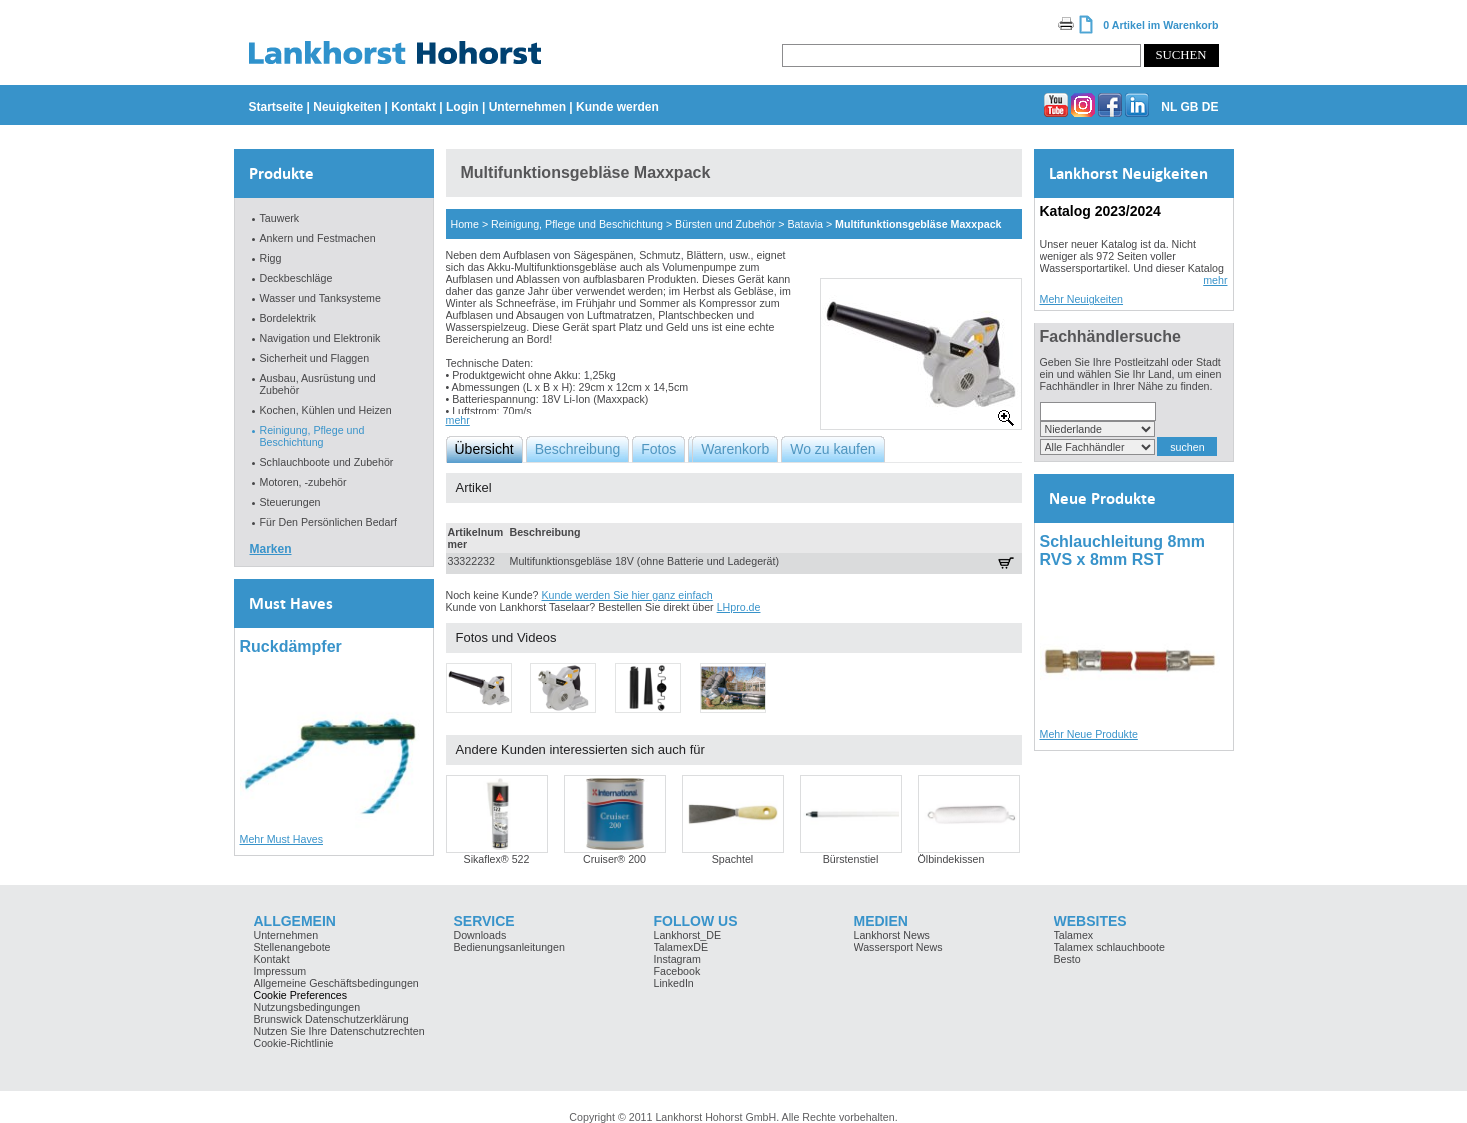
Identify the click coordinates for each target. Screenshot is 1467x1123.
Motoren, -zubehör (303, 482)
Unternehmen (527, 107)
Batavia (805, 224)
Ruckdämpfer (291, 646)
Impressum (280, 971)
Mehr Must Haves (282, 839)
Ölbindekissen (951, 859)
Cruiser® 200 (614, 859)
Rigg (271, 258)
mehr (458, 420)
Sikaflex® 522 (497, 859)
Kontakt (413, 107)
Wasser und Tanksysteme (320, 298)
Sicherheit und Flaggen (315, 358)
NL (1169, 107)
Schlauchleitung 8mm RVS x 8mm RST (1122, 550)
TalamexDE (681, 947)
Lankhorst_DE (688, 935)
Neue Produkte (1102, 498)
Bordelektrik (288, 318)
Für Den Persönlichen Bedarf (328, 522)
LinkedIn (674, 983)
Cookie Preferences (301, 995)
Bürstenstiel (851, 859)
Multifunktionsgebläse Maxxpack (918, 224)
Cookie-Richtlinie (294, 1043)
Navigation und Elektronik (320, 338)
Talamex (1074, 935)
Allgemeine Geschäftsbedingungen (336, 983)
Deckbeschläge (296, 278)
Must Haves (291, 603)
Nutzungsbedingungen (307, 1007)
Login (462, 107)
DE (1210, 107)
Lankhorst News (892, 935)
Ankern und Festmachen (318, 238)
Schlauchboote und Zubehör (327, 462)
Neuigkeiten (347, 107)
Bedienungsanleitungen (509, 947)
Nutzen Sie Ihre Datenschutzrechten (339, 1031)
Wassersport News (898, 947)
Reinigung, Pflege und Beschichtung (312, 436)
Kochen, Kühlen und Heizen (326, 410)
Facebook (677, 971)
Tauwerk (280, 218)
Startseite (276, 107)
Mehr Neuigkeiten (1082, 299)
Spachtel (732, 859)
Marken (271, 549)
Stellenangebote (292, 947)
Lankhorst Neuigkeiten (1128, 173)
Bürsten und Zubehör (725, 224)
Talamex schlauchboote (1109, 947)
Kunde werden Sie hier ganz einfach (626, 595)
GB (1189, 107)
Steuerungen (290, 502)
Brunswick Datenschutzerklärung (331, 1019)
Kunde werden (617, 107)
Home (465, 224)
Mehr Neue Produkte (1089, 734)
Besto (1067, 959)
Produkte (281, 173)
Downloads (480, 935)
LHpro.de (739, 607)
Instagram (677, 959)
